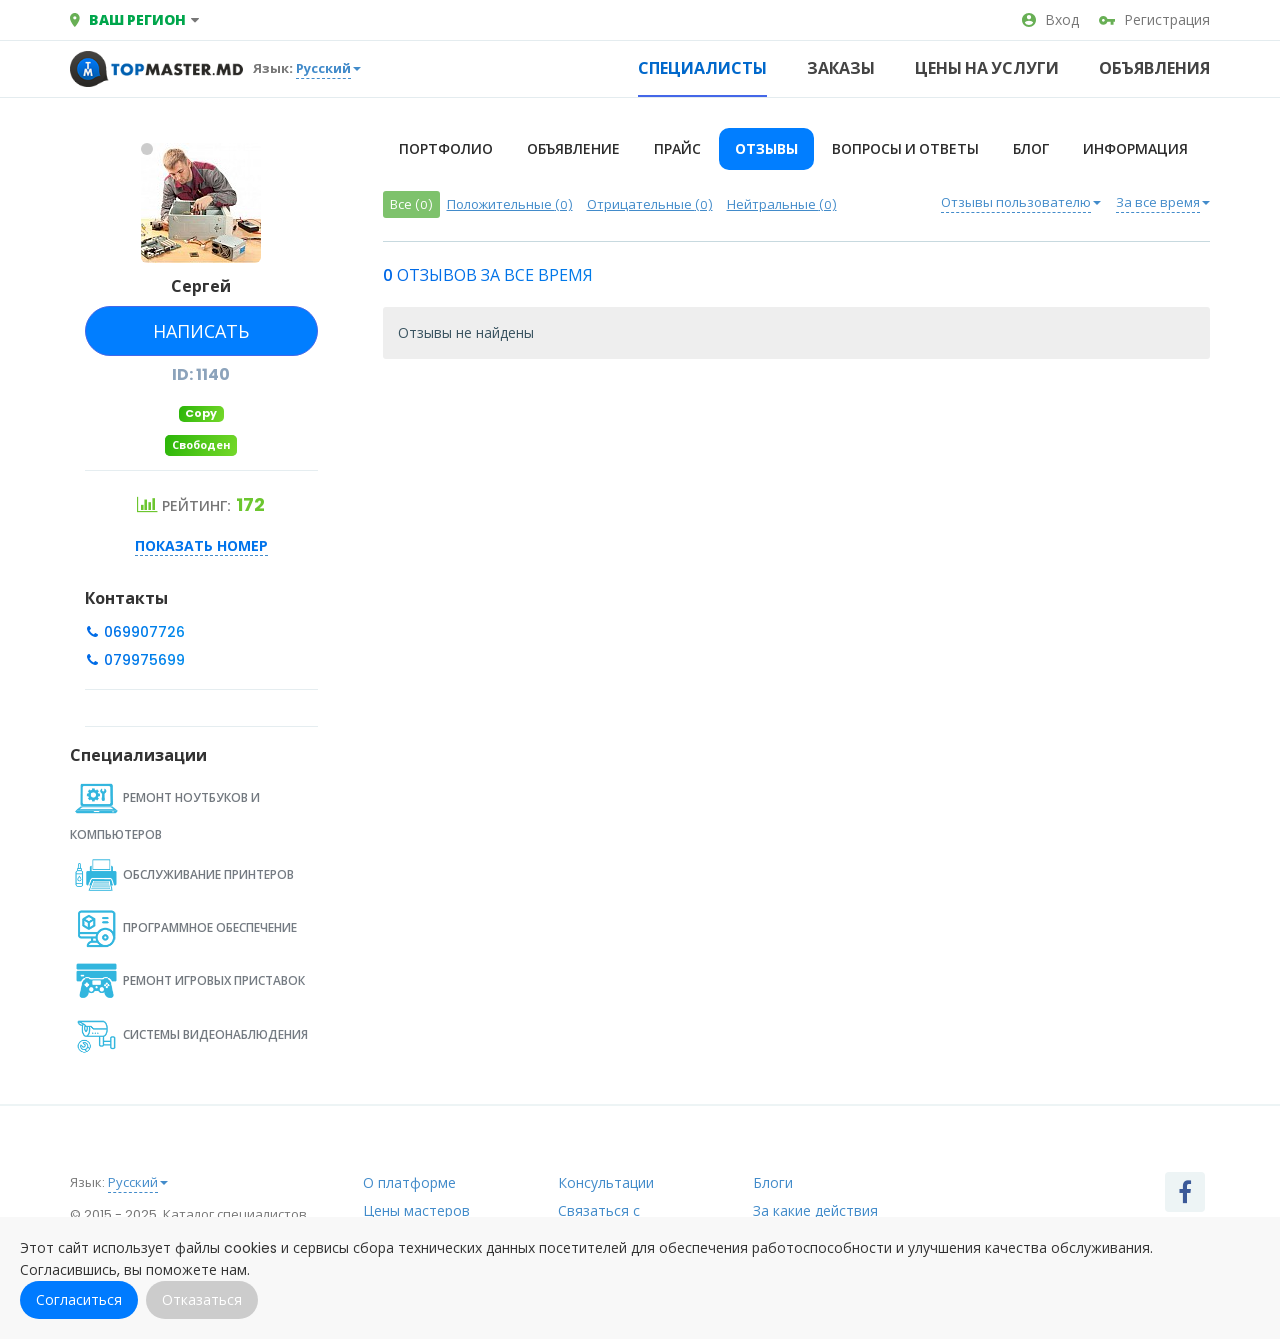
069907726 (142, 632)
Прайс (677, 149)
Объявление (573, 149)
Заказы (841, 68)
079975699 (142, 660)
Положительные (510, 204)
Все (411, 204)
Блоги (773, 1183)
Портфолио (446, 149)
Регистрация (1154, 20)
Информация (1135, 149)
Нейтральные (782, 204)
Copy (201, 413)
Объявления (1154, 68)
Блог (1031, 149)
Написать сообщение (199, 337)
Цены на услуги (987, 68)
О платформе (409, 1183)
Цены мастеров (416, 1211)
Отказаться (202, 1300)
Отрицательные (650, 204)
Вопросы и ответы (905, 149)
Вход (1050, 20)
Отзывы (766, 149)
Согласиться (79, 1300)
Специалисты (702, 68)
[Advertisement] (797, 534)
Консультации (606, 1183)
